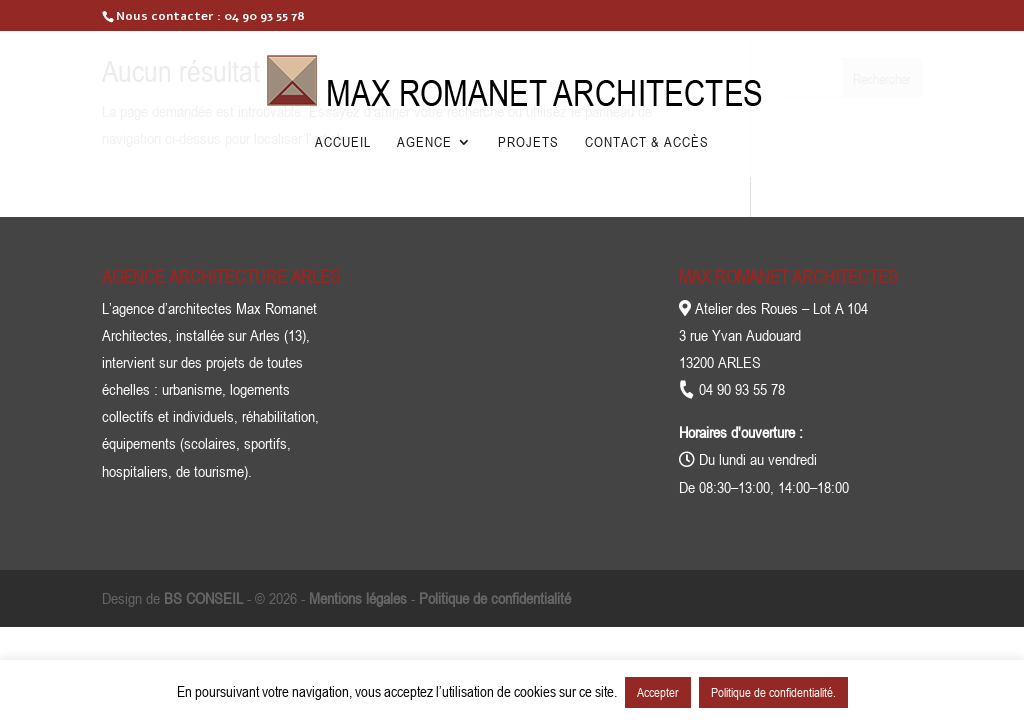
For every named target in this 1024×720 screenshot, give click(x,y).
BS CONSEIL (203, 598)
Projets (528, 142)
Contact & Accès (647, 142)
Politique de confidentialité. (773, 692)
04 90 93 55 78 (264, 16)
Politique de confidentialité (495, 598)
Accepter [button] (658, 692)
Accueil (343, 142)
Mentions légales (358, 598)
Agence (424, 142)
